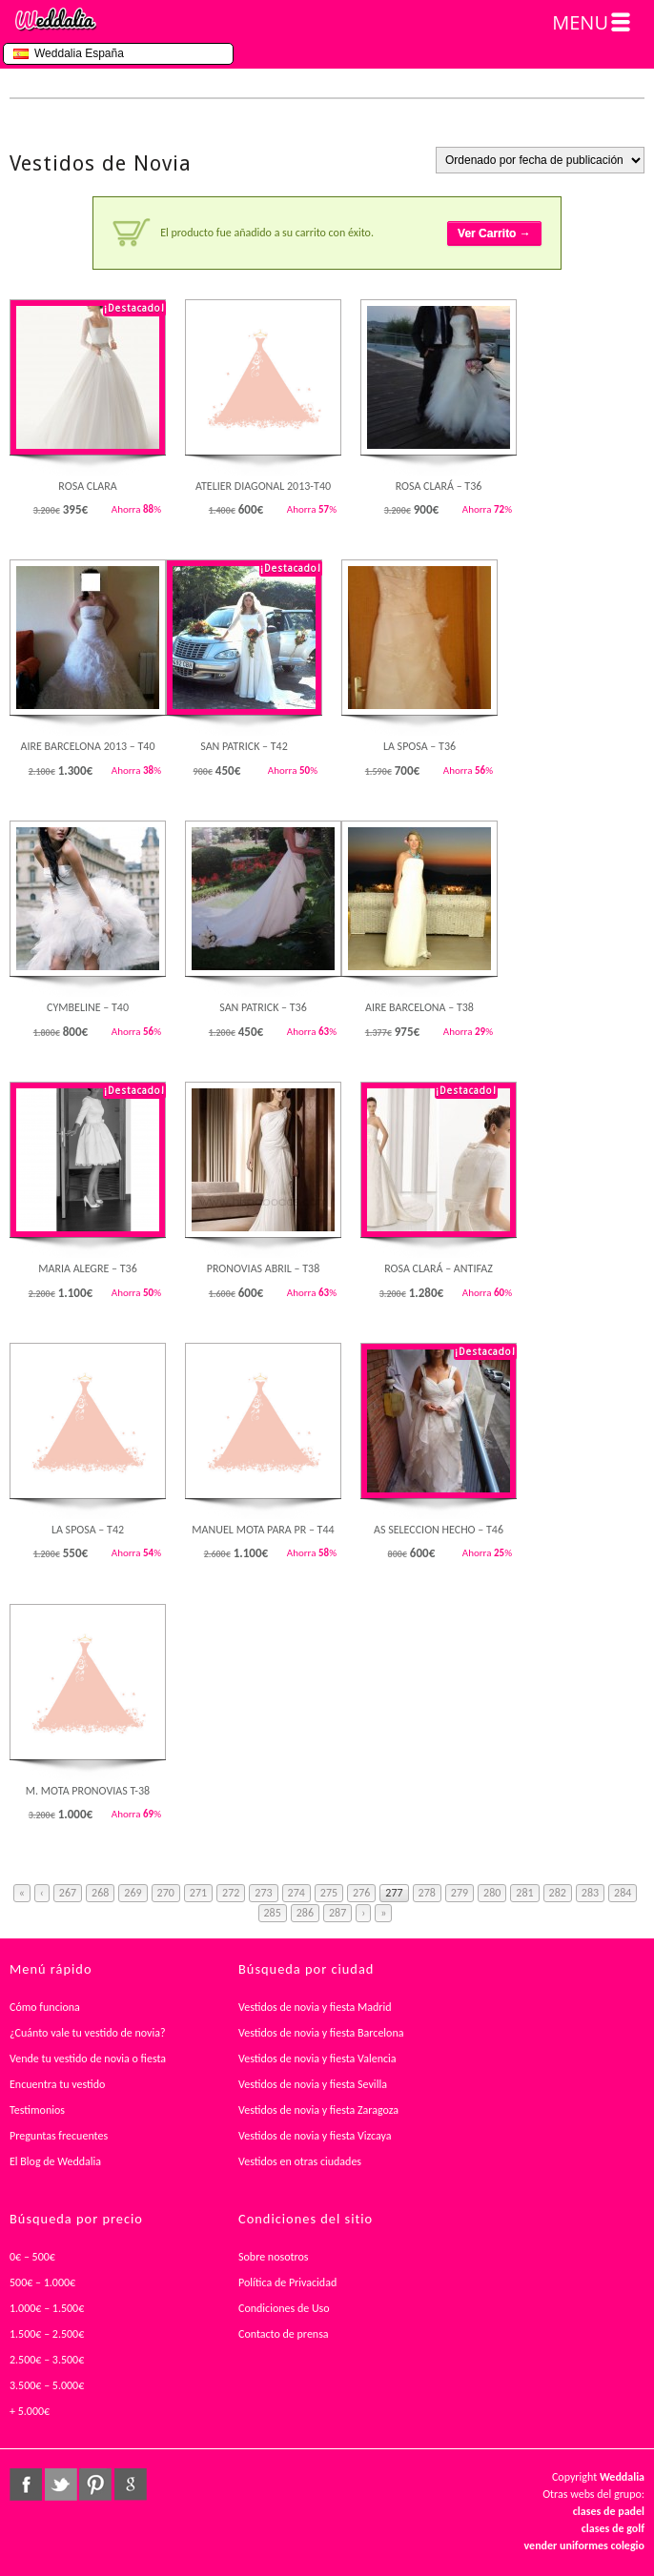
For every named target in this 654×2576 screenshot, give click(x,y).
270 (165, 1892)
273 (263, 1892)
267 (67, 1892)
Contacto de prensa (283, 2334)
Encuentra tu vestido (57, 2084)
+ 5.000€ (30, 2411)
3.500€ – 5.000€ (47, 2385)
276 (361, 1892)
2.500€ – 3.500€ (47, 2359)
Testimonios (37, 2110)
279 (459, 1892)
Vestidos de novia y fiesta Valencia (317, 2058)
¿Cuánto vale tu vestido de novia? (88, 2032)
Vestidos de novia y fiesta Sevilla (312, 2084)
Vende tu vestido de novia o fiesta (88, 2058)
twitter (61, 2484)
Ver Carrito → (494, 233)
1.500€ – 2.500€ (47, 2334)
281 (524, 1892)
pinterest (95, 2484)
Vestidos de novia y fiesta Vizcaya (315, 2135)
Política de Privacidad (287, 2282)
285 (272, 1912)
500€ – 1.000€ (42, 2282)
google (130, 2484)
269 (132, 1892)
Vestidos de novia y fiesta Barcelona (321, 2032)
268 (100, 1892)
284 (622, 1892)
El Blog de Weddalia (55, 2161)
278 (427, 1892)
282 (557, 1892)
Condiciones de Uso (284, 2308)
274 (296, 1892)
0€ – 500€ (32, 2256)
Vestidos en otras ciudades (299, 2161)
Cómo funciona (45, 2007)
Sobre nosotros (273, 2256)
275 (328, 1892)
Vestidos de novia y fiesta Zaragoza (318, 2110)
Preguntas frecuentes (59, 2135)
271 (198, 1892)
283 (590, 1892)
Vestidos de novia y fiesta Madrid (315, 2007)
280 (492, 1892)
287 (337, 1912)
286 (305, 1912)
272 (230, 1892)
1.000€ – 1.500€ (47, 2308)
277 (393, 1892)
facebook (26, 2484)
